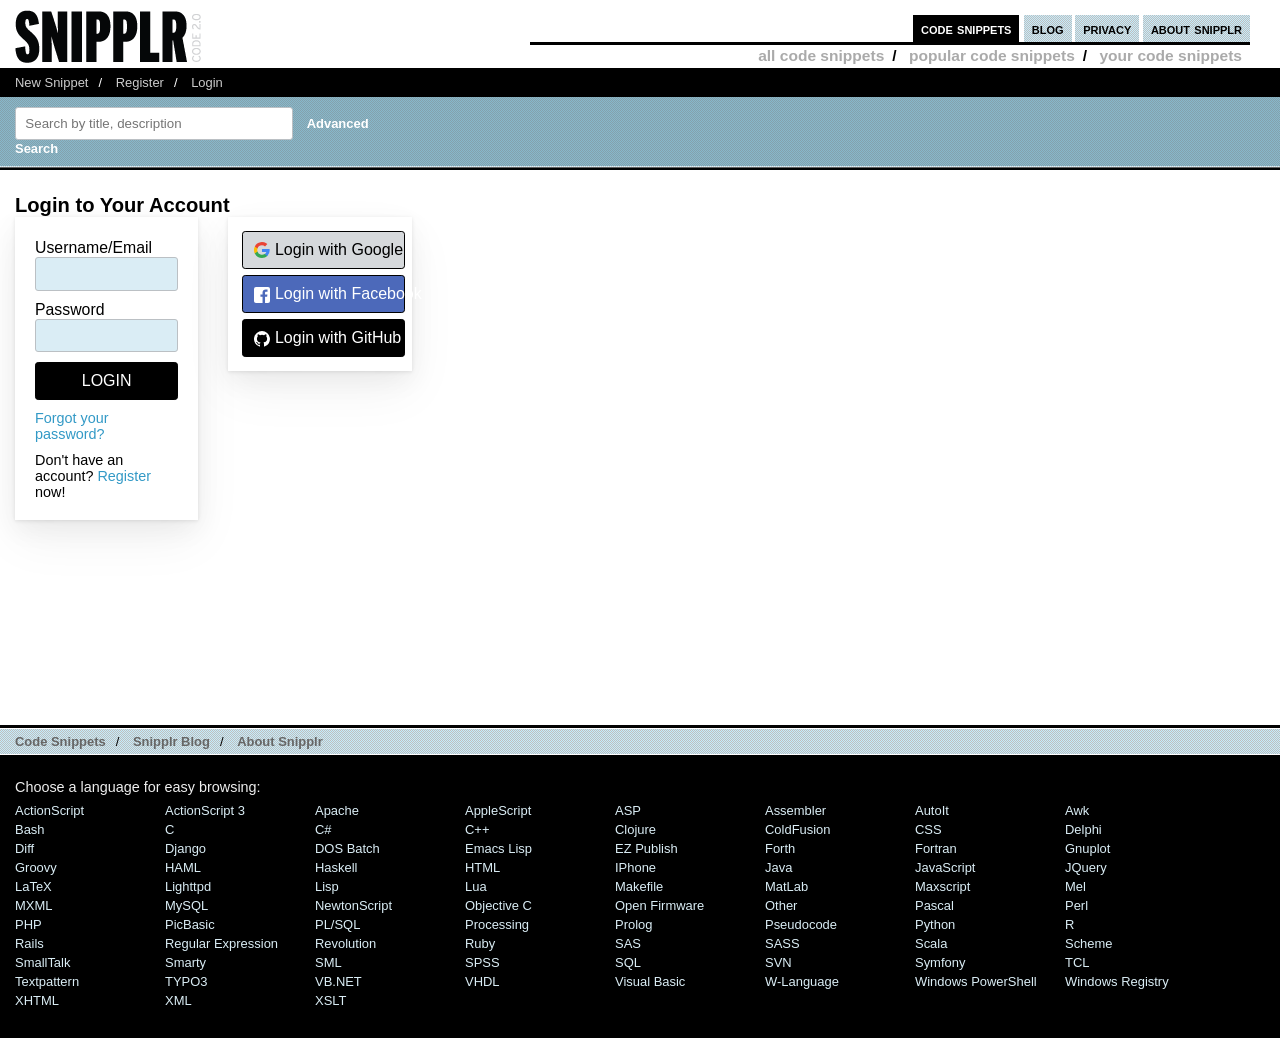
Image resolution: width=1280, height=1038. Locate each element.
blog (1048, 28)
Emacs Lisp (498, 848)
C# (323, 829)
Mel (1075, 886)
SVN (778, 962)
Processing (497, 924)
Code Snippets (60, 741)
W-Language (802, 981)
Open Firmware (659, 905)
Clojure (635, 829)
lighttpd (188, 886)
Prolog (633, 924)
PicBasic (190, 924)
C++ (477, 829)
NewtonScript (353, 905)
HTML (482, 867)
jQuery (1086, 867)
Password (70, 309)
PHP (28, 924)
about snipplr (1196, 28)
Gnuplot (1087, 848)
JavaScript (945, 867)
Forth (780, 848)
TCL (1077, 962)
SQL (628, 962)
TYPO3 (186, 981)
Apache (337, 810)
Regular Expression (221, 943)
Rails (29, 943)
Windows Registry (1117, 981)
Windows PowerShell (976, 981)
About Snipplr (280, 741)
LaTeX (33, 886)
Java (778, 867)
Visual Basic (650, 981)
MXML (33, 905)
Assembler (795, 810)
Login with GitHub (327, 338)
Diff (24, 848)
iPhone (635, 867)
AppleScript (498, 810)
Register (140, 82)
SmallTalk (42, 962)
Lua (476, 886)
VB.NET (338, 981)
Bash (30, 829)
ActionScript (49, 810)
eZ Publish (646, 848)
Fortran (936, 848)
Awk (1077, 810)
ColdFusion (798, 829)
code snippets (966, 28)
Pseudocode (801, 924)
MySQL (186, 905)
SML (328, 962)
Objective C (498, 905)
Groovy (36, 867)
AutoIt (932, 810)
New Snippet (51, 82)
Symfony (940, 962)
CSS (928, 829)
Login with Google (328, 250)
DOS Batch (347, 848)
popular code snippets (992, 55)
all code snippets (821, 55)
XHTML (37, 1000)
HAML (183, 867)
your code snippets (1170, 55)
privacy (1107, 28)
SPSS (482, 962)
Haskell (336, 867)
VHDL (482, 981)
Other (781, 905)
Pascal (934, 905)
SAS (628, 943)
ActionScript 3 (205, 810)
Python (935, 924)
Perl (1076, 905)
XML (178, 1000)
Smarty (185, 962)
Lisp (327, 886)
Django (185, 848)
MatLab (786, 886)
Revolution (345, 943)
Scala (931, 943)
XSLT (330, 1000)
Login (207, 82)
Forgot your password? (72, 426)
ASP (628, 810)
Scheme (1089, 943)
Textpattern (47, 981)
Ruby (480, 943)
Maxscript (942, 886)
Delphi (1083, 829)
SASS (782, 943)
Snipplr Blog (171, 741)
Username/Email (93, 247)
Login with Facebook (329, 294)
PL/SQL (337, 924)
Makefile (639, 886)
